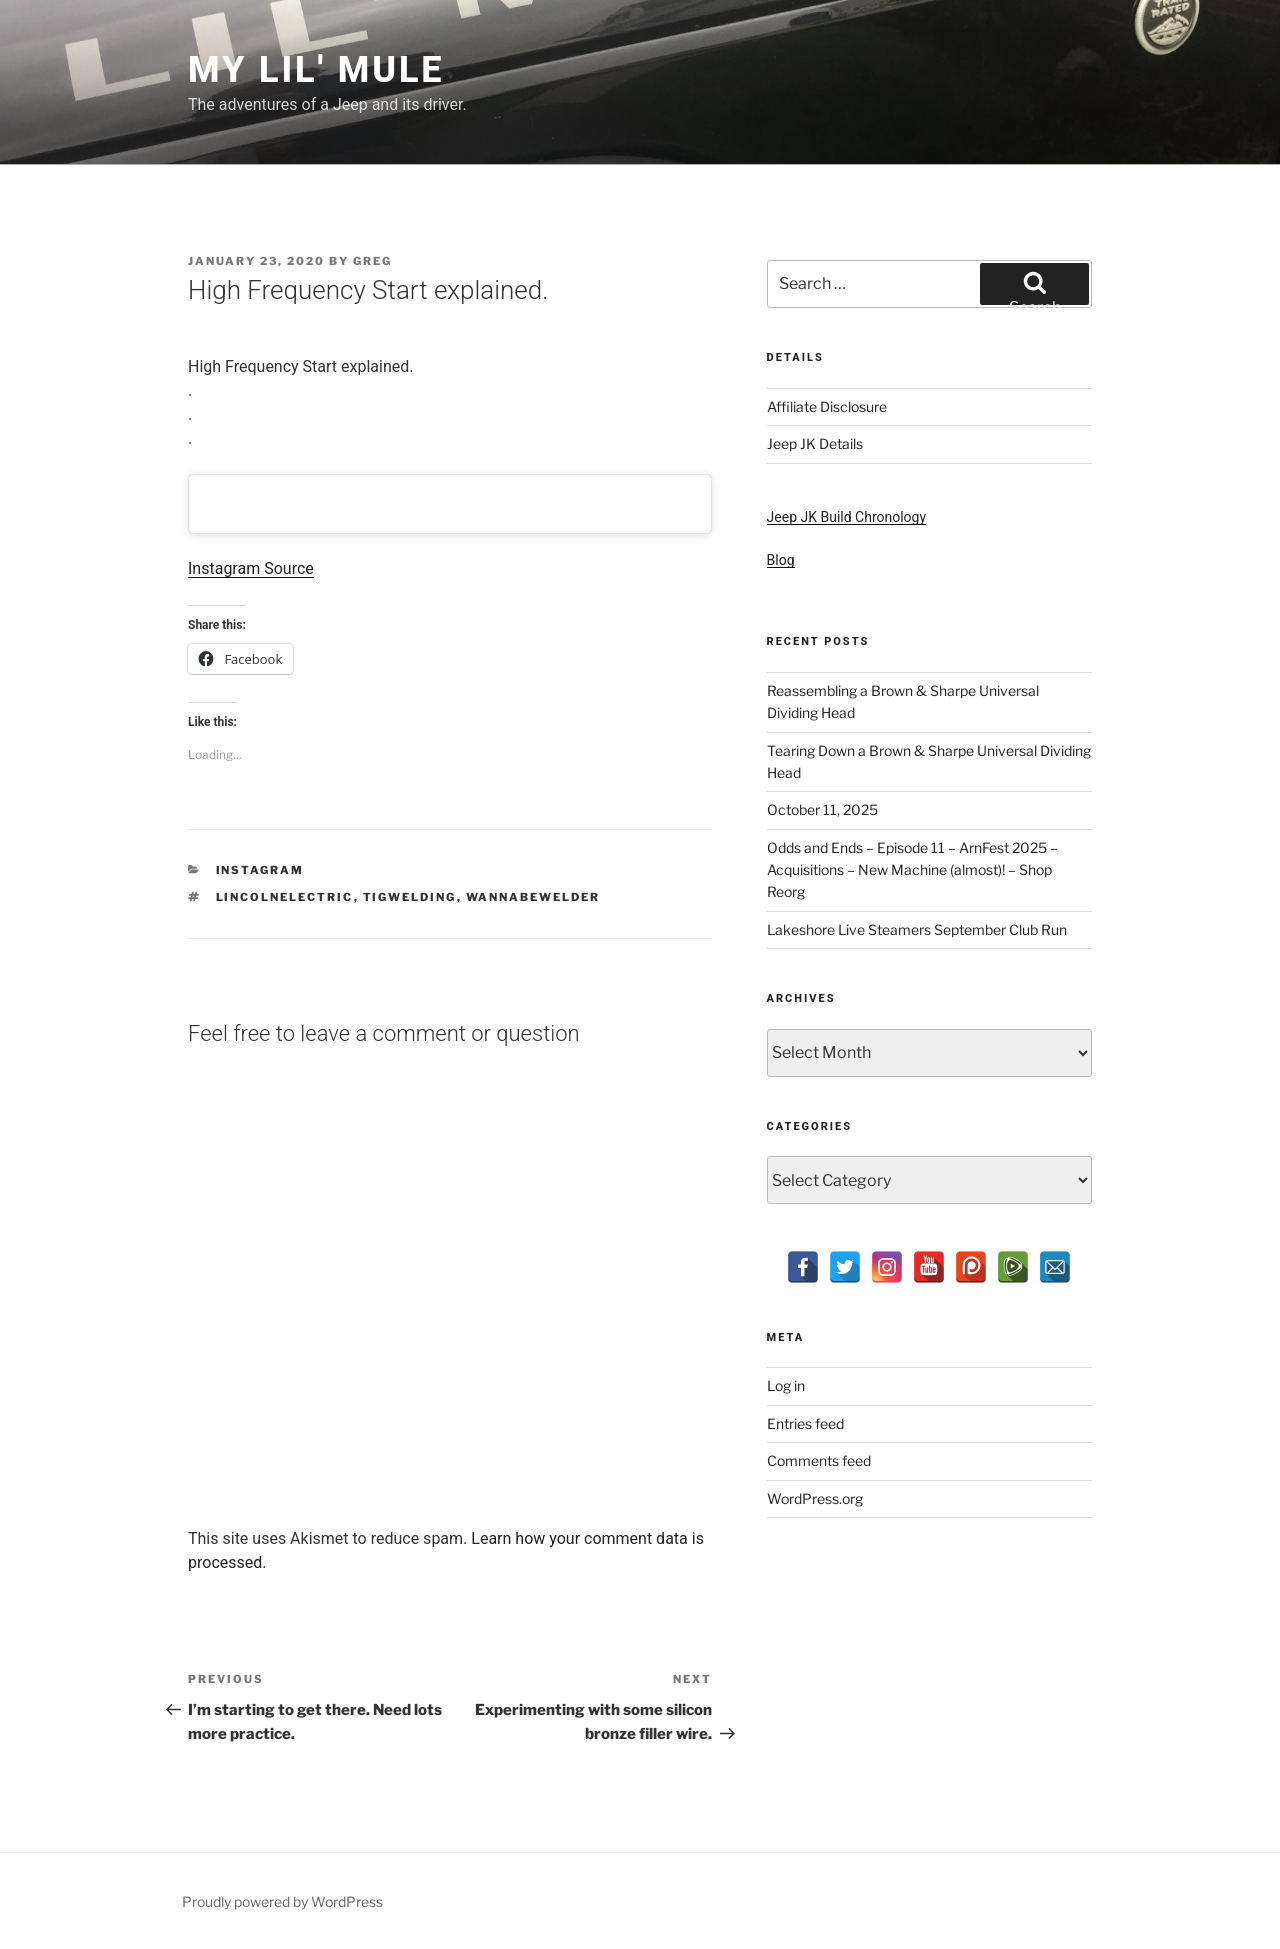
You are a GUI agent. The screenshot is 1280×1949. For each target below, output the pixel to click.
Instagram (260, 870)
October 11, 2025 (822, 809)
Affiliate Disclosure (827, 406)
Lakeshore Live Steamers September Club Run (917, 929)
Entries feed (805, 1423)
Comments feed (819, 1460)
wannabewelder (533, 897)
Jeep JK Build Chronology (847, 517)
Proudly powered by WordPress (282, 1901)
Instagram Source (251, 568)
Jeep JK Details (815, 443)
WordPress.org (815, 1498)
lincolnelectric (285, 897)
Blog (781, 560)
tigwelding (410, 897)
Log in (786, 1385)
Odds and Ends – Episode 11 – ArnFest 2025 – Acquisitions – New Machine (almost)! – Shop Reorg (912, 870)
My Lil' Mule (316, 70)
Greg (372, 261)
